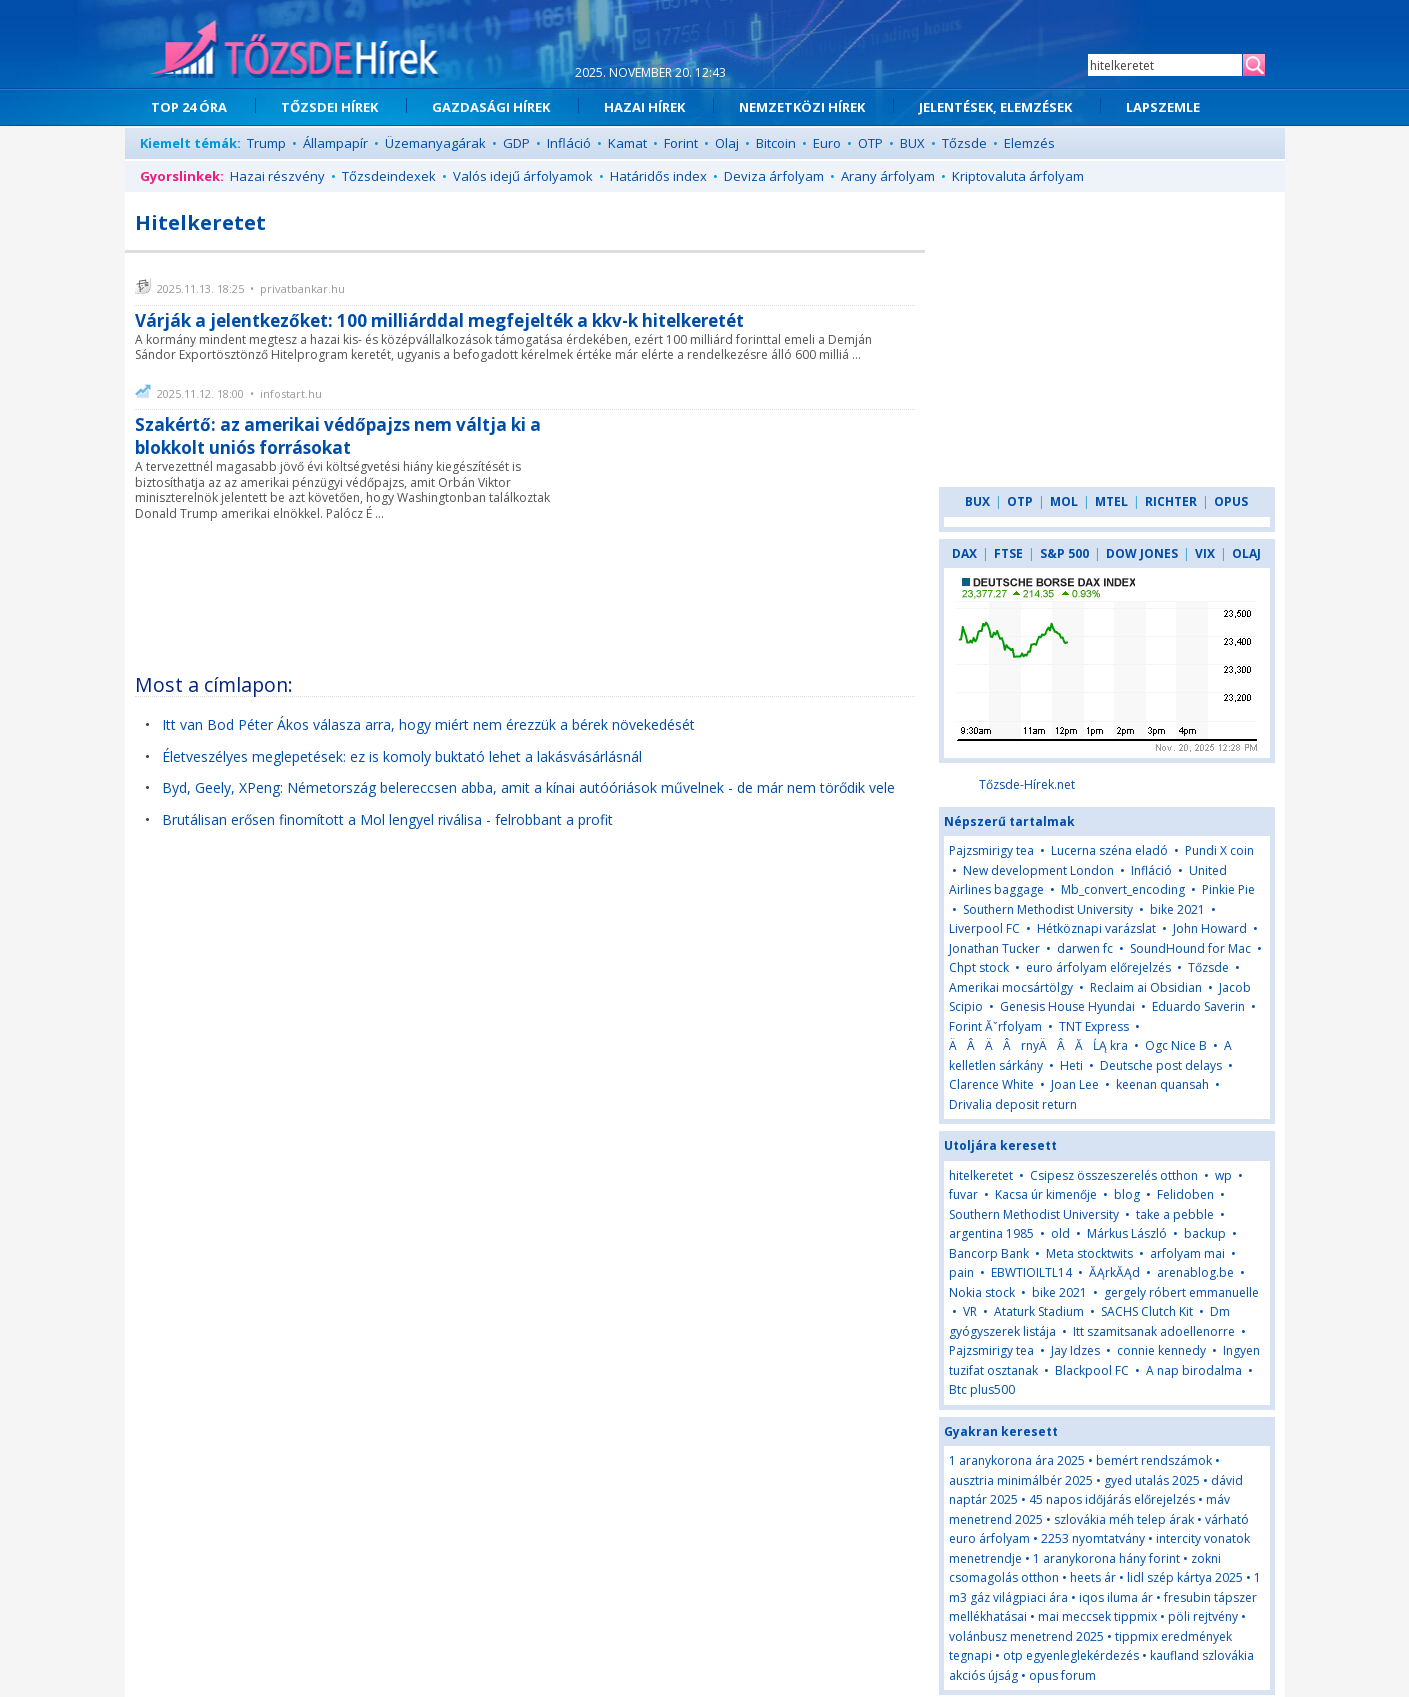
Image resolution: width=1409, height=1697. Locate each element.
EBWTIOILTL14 (1031, 1272)
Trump (266, 143)
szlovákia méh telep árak (1124, 1519)
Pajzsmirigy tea (991, 850)
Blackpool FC (1092, 1370)
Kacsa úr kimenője (1046, 1194)
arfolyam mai (1187, 1253)
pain (963, 1272)
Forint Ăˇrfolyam (995, 1026)
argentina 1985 (991, 1233)
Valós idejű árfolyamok (523, 176)
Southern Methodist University (1048, 909)
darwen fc (1085, 948)
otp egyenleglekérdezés (1071, 1655)
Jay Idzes (1075, 1350)
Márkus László (1127, 1233)
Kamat (627, 143)
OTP (870, 143)
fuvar (963, 1194)
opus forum (1062, 1675)
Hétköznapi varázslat (1096, 928)
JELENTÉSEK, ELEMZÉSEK (995, 107)
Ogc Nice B (1176, 1045)
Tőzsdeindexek (389, 176)
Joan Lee (1075, 1084)
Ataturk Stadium (1039, 1311)
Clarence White (991, 1084)
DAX (964, 553)
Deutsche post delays (1161, 1065)
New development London (1038, 870)
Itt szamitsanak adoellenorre (1154, 1331)
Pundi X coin (1219, 850)
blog (1127, 1194)
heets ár (1093, 1577)
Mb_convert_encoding (1123, 889)
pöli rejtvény (1203, 1616)
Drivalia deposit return (1013, 1104)
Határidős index (658, 176)
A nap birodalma (1194, 1370)
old (1060, 1233)
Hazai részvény (277, 176)
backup (1205, 1233)
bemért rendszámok (1154, 1460)
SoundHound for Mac (1190, 948)
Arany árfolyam (888, 176)
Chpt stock (979, 967)
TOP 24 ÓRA (189, 107)
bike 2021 (1177, 909)
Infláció (569, 143)
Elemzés (1029, 143)
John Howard (1210, 928)
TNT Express (1094, 1026)
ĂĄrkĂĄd (1114, 1272)
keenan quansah (1162, 1084)
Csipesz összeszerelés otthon (1114, 1175)
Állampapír (335, 143)
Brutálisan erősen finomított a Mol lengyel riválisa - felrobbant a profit (387, 819)
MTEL (1111, 501)
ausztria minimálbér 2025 (1021, 1480)
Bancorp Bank (989, 1253)
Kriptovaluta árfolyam (1018, 176)
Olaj (727, 143)
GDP (516, 143)
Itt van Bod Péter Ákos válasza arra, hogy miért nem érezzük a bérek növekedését (428, 724)
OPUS (1231, 501)
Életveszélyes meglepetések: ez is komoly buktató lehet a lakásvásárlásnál (402, 756)
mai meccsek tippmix (1097, 1616)
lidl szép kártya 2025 (1185, 1577)
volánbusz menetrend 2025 (1026, 1636)
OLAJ (1246, 553)
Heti (1071, 1065)
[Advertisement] (752, 514)
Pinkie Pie (1228, 889)
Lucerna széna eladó (1109, 850)
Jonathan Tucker (994, 948)
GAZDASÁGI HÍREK (491, 107)
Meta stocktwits (1089, 1253)
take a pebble (1175, 1214)
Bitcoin (776, 143)
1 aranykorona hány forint (1106, 1558)
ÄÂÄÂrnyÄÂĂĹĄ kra (1038, 1045)
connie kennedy (1161, 1350)
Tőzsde (964, 143)
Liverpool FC (984, 928)
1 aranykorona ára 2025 (1017, 1460)
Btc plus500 (982, 1389)
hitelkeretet (981, 1175)
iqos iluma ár (1116, 1597)
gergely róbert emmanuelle (1181, 1292)
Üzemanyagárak (435, 143)
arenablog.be (1195, 1272)
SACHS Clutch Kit (1147, 1311)
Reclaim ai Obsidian (1146, 987)
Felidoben (1185, 1194)
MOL (1064, 501)
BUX (912, 143)
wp (1223, 1175)
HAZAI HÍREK (644, 107)
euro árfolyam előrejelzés (1098, 967)
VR (970, 1311)
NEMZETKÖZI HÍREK (802, 107)
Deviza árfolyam (774, 176)
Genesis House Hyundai (1067, 1006)
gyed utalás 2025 (1152, 1480)
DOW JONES (1142, 553)
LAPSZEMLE (1163, 107)
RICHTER (1171, 501)
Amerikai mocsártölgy (1011, 987)
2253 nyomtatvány (1093, 1538)
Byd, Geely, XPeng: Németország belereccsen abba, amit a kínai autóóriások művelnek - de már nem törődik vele (528, 787)
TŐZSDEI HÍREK (329, 107)
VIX (1205, 553)
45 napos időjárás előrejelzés (1112, 1499)
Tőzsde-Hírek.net (1027, 784)
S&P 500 (1064, 553)
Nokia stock (982, 1292)
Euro (827, 143)
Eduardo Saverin (1198, 1006)
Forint (681, 143)
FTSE (1008, 553)
